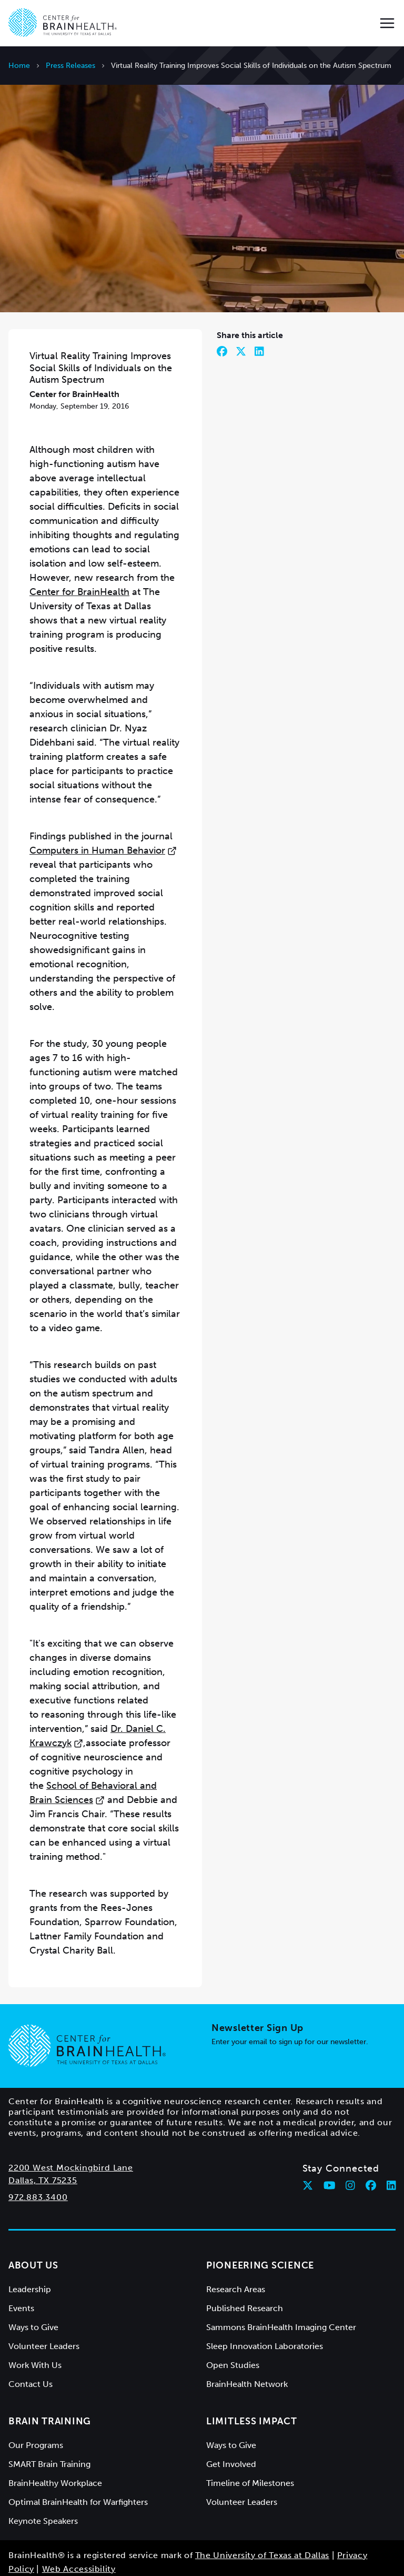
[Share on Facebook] (222, 309)
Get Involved (231, 2422)
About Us (33, 2223)
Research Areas (235, 2247)
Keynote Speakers (43, 2479)
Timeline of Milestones (250, 2441)
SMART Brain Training (49, 2422)
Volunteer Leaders (43, 2304)
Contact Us (30, 2342)
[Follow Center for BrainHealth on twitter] (307, 2143)
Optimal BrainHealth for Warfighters (78, 2460)
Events (21, 2266)
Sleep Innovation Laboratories (264, 2304)
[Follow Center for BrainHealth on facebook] (371, 2143)
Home (19, 65)
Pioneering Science (260, 2223)
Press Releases (70, 65)
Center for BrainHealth (79, 550)
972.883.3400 (38, 2155)
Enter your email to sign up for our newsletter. (289, 1999)
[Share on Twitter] (241, 309)
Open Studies (232, 2323)
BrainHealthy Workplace (55, 2441)
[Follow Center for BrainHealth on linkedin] (391, 2143)
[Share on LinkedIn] (259, 309)
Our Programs (35, 2403)
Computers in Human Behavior (103, 808)
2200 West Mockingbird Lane (70, 2126)
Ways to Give (33, 2285)
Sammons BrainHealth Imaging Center (281, 2285)
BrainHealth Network (247, 2342)
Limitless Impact (251, 2379)
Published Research (244, 2266)
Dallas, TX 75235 (42, 2138)
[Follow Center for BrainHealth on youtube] (330, 2143)
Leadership (29, 2247)
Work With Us (35, 2323)
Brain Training (49, 2379)
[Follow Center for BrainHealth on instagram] (350, 2143)
